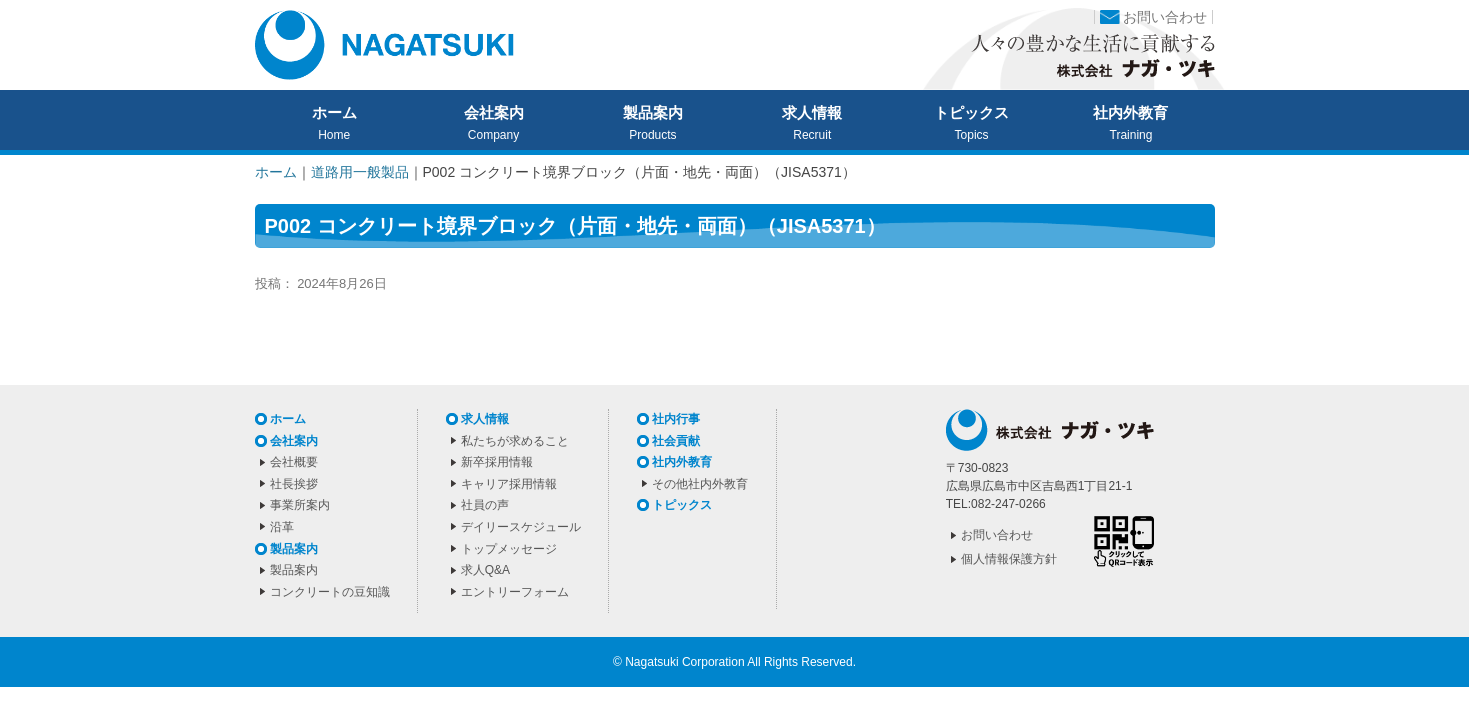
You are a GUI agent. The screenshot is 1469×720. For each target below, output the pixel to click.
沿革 (282, 527)
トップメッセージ (509, 549)
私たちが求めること (515, 441)
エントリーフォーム (515, 592)
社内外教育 (1130, 113)
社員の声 (485, 505)
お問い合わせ (1165, 17)
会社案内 (494, 113)
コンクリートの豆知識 (330, 592)
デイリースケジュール (521, 527)
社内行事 (676, 419)
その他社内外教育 (700, 484)
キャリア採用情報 (509, 484)
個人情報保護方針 (1009, 559)
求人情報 (812, 113)
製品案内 (653, 113)
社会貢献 (676, 441)
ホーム (334, 113)
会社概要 (294, 462)
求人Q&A (485, 570)
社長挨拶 (294, 484)
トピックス (971, 113)
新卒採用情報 (497, 462)
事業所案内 (300, 505)
